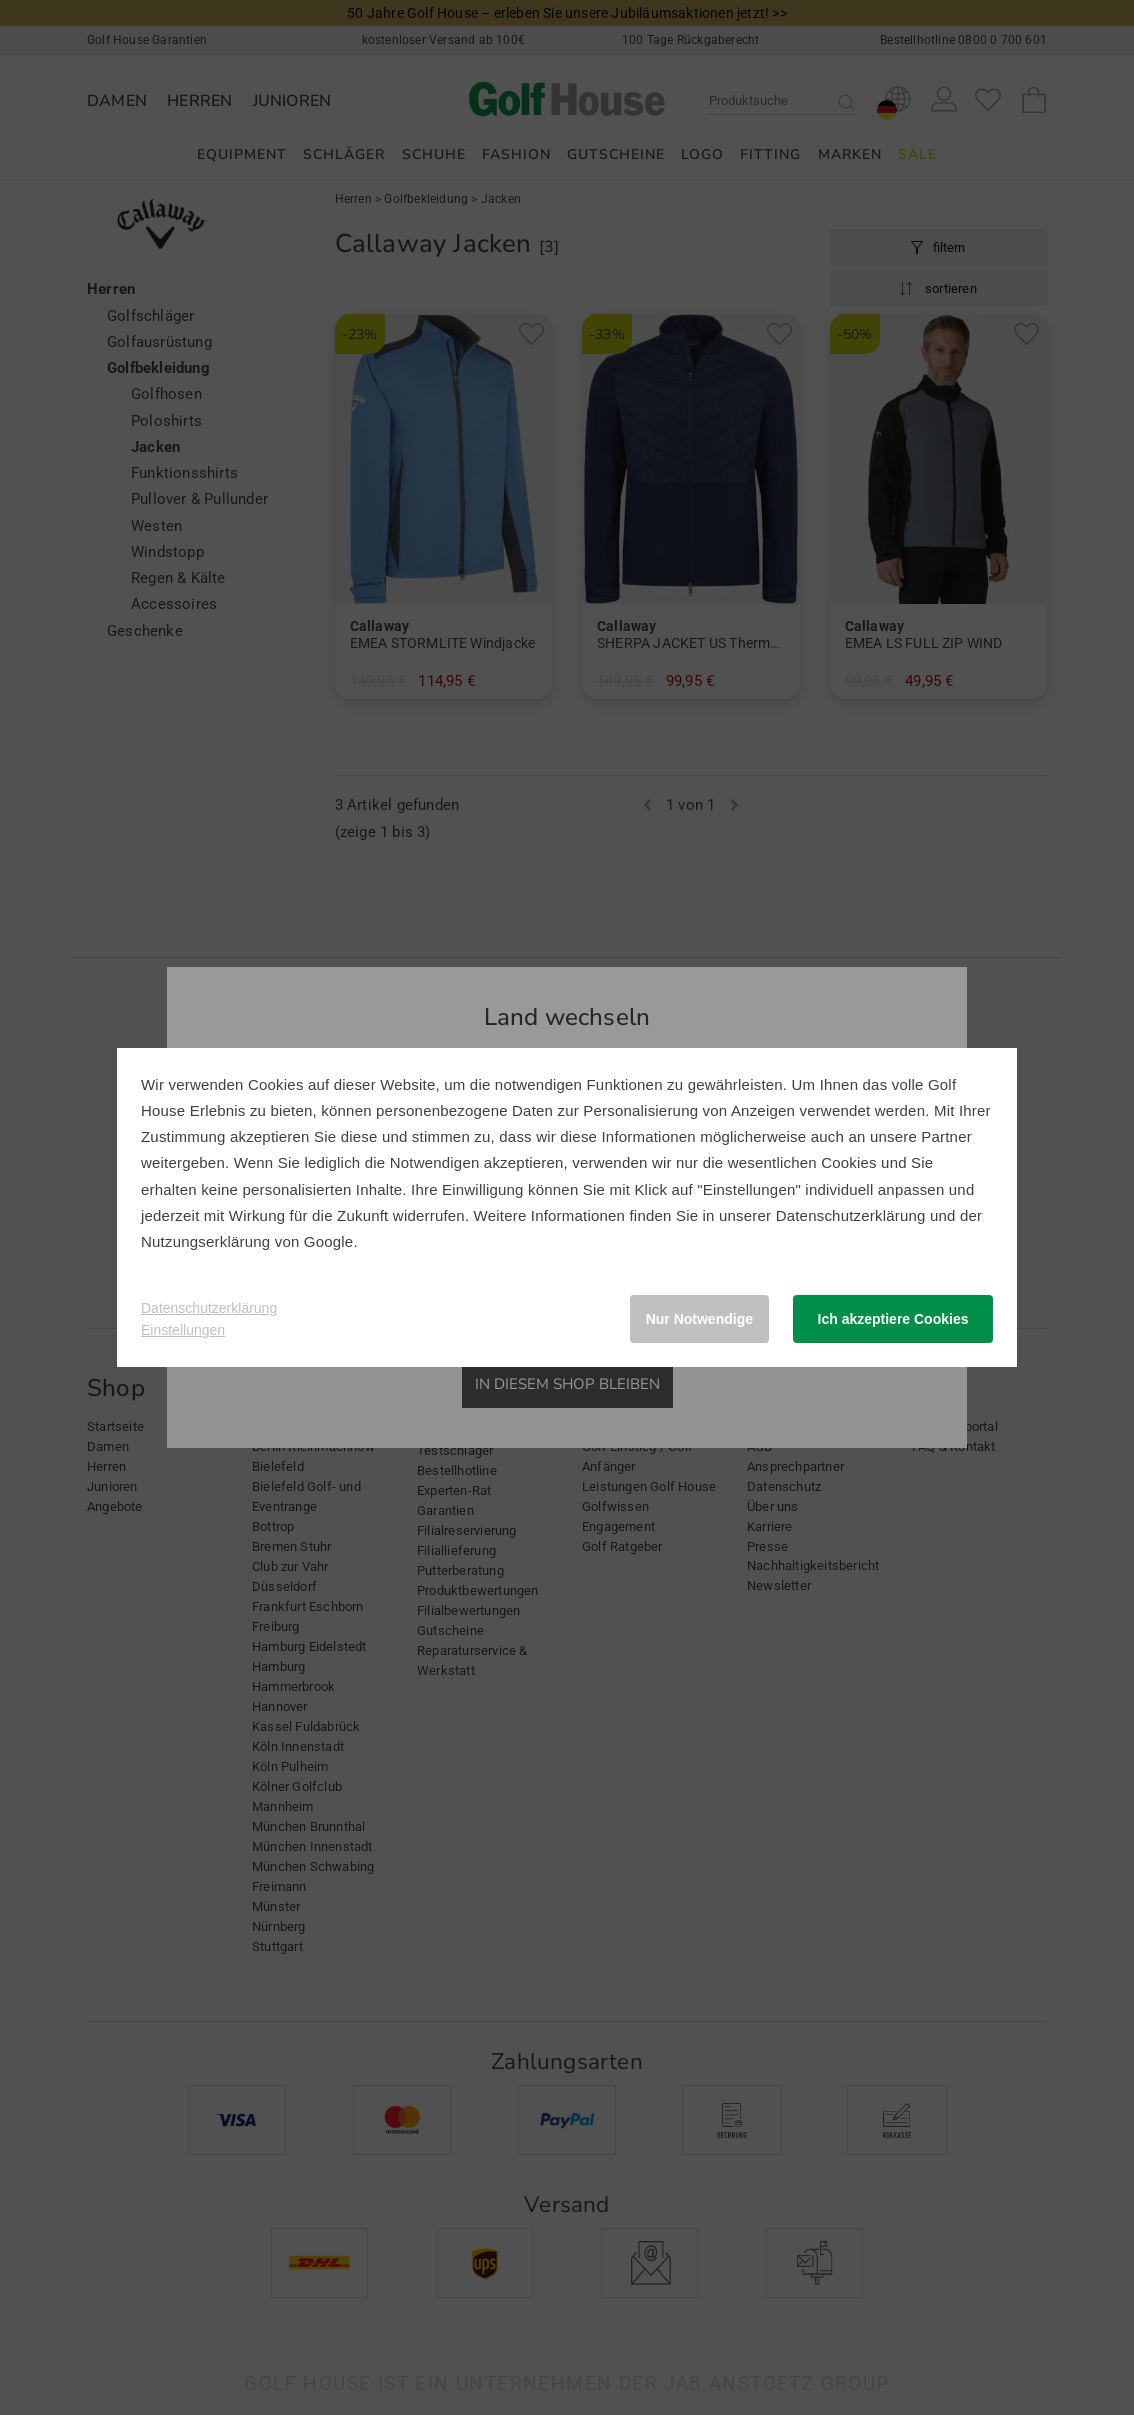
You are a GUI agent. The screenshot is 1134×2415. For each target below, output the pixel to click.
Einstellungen (183, 1330)
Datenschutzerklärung (851, 1215)
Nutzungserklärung (205, 1241)
